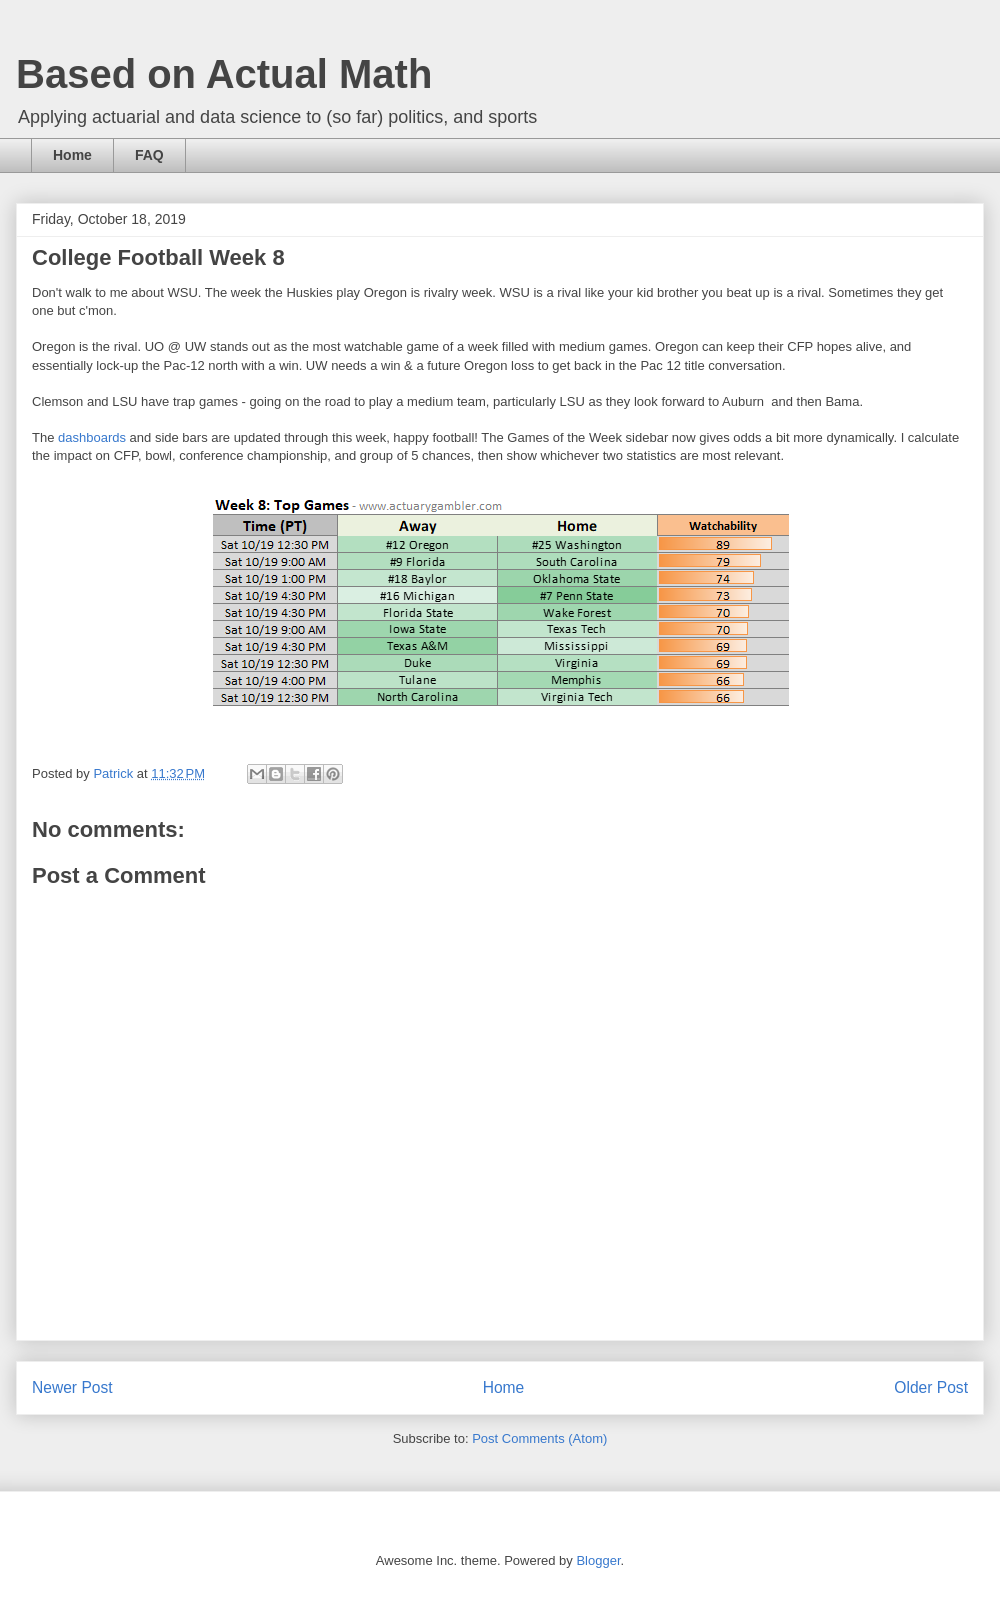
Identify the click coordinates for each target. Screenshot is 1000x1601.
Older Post (931, 1387)
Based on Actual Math (224, 74)
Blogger (598, 1560)
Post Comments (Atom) (539, 1438)
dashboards (94, 437)
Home (72, 155)
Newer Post (72, 1387)
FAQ (149, 155)
